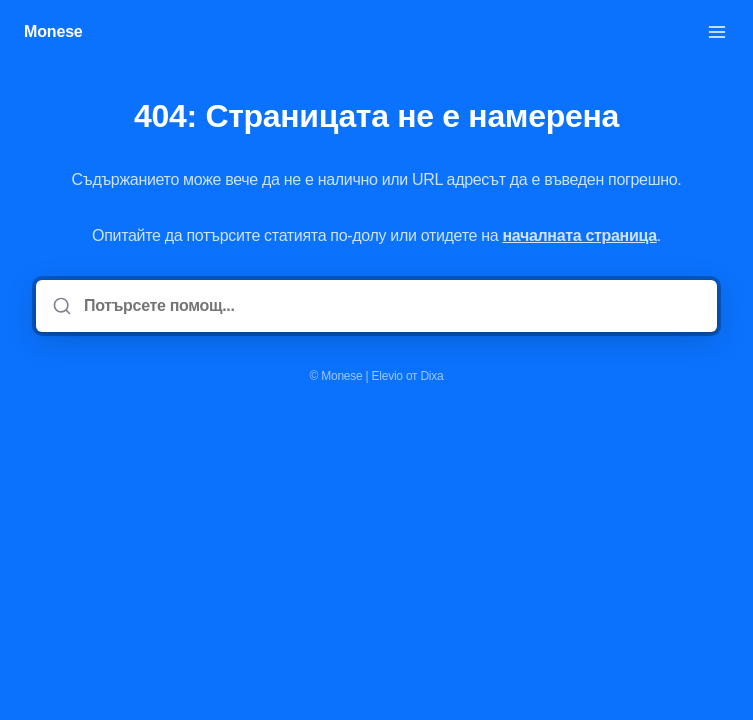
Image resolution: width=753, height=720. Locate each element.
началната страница (579, 235)
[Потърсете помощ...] (390, 306)
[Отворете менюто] (717, 32)
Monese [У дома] (53, 31)
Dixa (431, 376)
